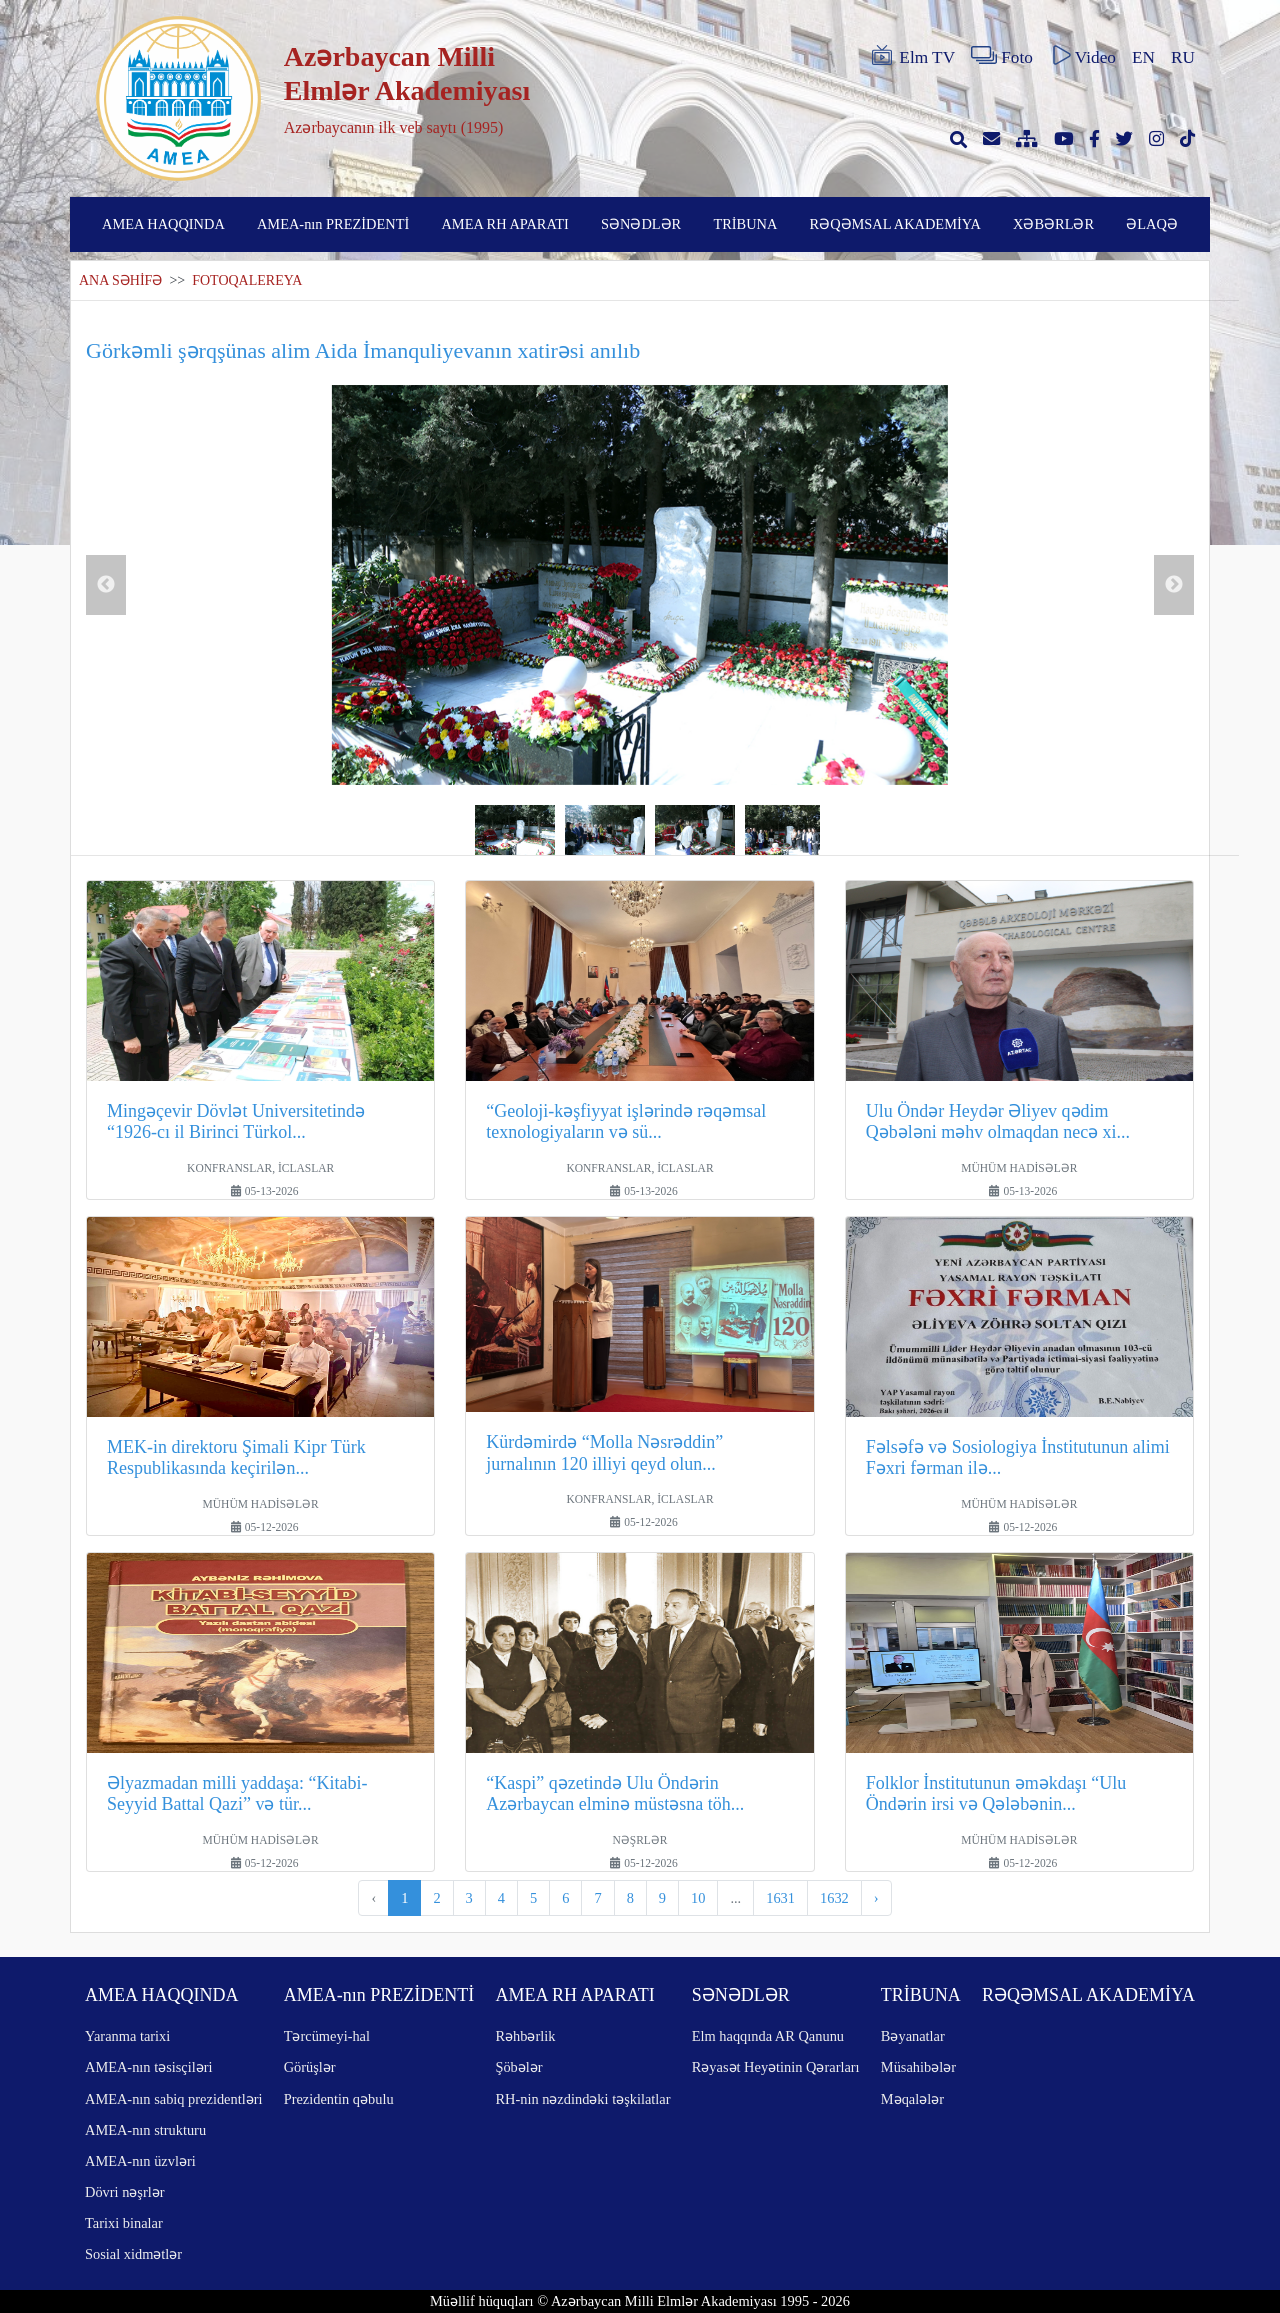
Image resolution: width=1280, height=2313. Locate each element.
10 (698, 1898)
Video (1082, 56)
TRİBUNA (745, 224)
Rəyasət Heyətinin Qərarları (776, 2067)
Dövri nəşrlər (125, 2192)
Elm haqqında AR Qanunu (768, 2036)
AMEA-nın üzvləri (140, 2161)
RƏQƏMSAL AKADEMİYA (895, 224)
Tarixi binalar (124, 2223)
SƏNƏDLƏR (641, 224)
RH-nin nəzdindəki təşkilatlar (582, 2099)
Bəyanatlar (913, 2036)
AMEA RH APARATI (504, 224)
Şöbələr (518, 2067)
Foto (1002, 56)
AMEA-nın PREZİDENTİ (333, 224)
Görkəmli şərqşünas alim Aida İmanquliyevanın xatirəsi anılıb (363, 350)
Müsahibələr (918, 2067)
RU (1183, 57)
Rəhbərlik (525, 2036)
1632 (834, 1898)
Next (1174, 585)
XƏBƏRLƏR (1053, 224)
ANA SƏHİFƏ (120, 280)
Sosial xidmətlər (133, 2254)
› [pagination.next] (876, 1898)
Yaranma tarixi (127, 2036)
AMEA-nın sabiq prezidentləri (173, 2099)
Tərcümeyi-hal (327, 2036)
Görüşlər (310, 2067)
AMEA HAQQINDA (163, 224)
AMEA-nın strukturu (145, 2130)
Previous (106, 585)
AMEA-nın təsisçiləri (149, 2067)
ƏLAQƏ (1152, 224)
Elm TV (912, 56)
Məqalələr (912, 2099)
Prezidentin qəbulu (339, 2099)
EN (1143, 57)
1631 (780, 1898)
